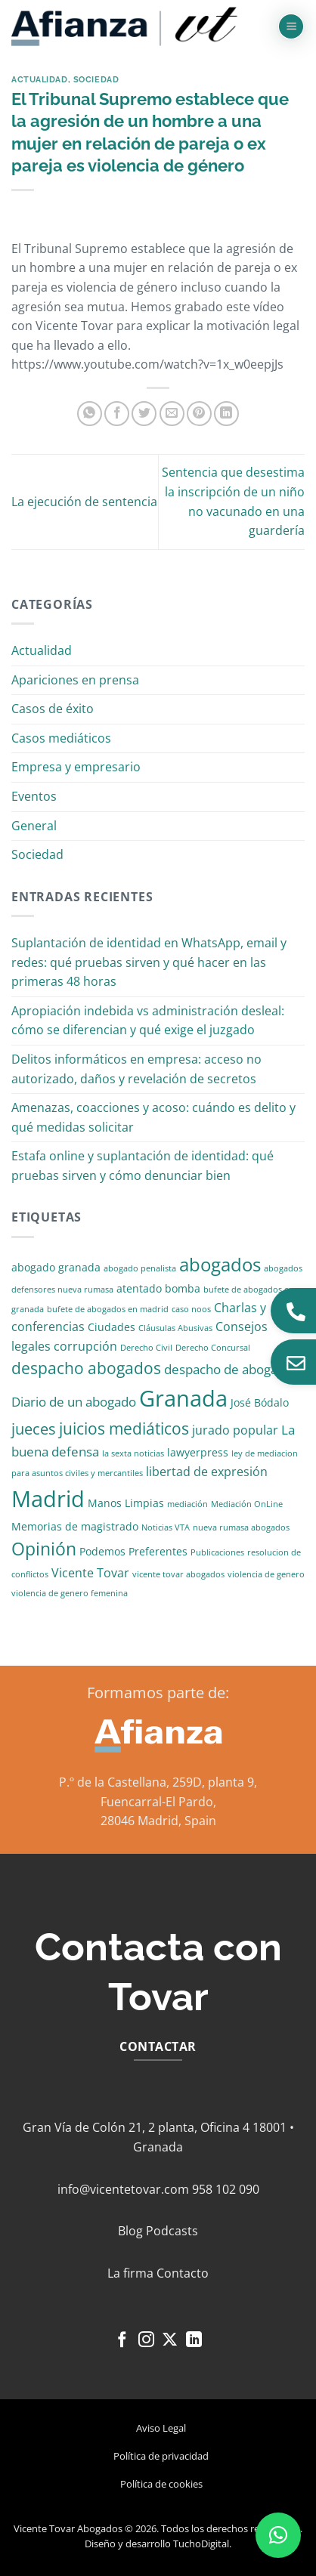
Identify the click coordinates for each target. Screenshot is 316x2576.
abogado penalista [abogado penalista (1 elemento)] (140, 1268)
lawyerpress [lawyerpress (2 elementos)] (197, 1452)
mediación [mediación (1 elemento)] (187, 1504)
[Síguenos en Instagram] (146, 2340)
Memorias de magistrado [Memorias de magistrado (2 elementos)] (74, 1526)
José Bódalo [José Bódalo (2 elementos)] (260, 1402)
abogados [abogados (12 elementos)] (220, 1264)
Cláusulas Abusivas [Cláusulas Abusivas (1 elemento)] (175, 1328)
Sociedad (96, 79)
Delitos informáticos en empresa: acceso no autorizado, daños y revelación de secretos (136, 1069)
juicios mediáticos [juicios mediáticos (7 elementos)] (124, 1428)
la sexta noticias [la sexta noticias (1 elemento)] (133, 1453)
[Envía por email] (172, 413)
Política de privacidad (161, 2456)
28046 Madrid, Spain (158, 1820)
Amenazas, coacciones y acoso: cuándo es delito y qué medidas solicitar (153, 1117)
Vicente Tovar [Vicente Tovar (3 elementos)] (90, 1572)
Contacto (182, 2273)
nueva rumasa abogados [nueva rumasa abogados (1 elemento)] (241, 1527)
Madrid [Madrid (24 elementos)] (48, 1498)
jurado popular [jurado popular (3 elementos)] (235, 1430)
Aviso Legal (161, 2428)
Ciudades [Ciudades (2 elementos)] (111, 1327)
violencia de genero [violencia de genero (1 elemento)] (266, 1574)
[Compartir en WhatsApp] (89, 413)
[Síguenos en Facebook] (122, 2340)
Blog (130, 2230)
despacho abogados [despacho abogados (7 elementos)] (86, 1368)
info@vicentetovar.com (123, 2189)
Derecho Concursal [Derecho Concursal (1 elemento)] (212, 1347)
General (34, 825)
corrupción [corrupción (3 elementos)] (85, 1346)
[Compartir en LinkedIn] (226, 413)
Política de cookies (161, 2484)
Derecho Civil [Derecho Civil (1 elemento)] (146, 1347)
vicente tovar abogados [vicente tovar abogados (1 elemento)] (178, 1574)
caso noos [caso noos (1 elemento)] (191, 1309)
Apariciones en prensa (75, 680)
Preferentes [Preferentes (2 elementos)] (158, 1551)
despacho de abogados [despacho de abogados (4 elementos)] (231, 1369)
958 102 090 (225, 2189)
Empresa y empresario (76, 766)
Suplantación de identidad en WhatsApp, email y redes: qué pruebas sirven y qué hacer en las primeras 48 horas (149, 962)
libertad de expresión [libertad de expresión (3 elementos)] (207, 1471)
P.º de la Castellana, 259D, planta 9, (158, 1782)
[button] (291, 26)
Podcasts (172, 2230)
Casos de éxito (52, 708)
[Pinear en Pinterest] (199, 413)
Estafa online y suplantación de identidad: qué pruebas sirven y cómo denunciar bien (142, 1165)
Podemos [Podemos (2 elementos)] (102, 1551)
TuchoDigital (201, 2543)
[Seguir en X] (170, 2340)
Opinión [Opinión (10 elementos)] (43, 1549)
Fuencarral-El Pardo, (158, 1801)
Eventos (34, 796)
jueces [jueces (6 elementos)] (33, 1429)
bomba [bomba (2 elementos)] (182, 1288)
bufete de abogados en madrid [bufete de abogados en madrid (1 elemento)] (108, 1309)
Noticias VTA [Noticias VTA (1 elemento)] (165, 1527)
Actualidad (39, 79)
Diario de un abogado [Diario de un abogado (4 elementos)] (73, 1401)
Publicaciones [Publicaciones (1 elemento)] (217, 1552)
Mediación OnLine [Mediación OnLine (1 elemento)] (247, 1504)
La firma (130, 2273)
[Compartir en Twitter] (144, 413)
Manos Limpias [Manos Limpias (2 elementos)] (126, 1503)
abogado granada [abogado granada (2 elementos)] (56, 1267)
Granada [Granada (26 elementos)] (183, 1398)
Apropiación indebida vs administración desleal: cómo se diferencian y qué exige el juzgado (147, 1020)
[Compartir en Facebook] (116, 413)
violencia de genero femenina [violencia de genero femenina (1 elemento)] (69, 1593)
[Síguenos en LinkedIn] (194, 2340)
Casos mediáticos (61, 738)
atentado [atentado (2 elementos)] (139, 1288)
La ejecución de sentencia (84, 501)
